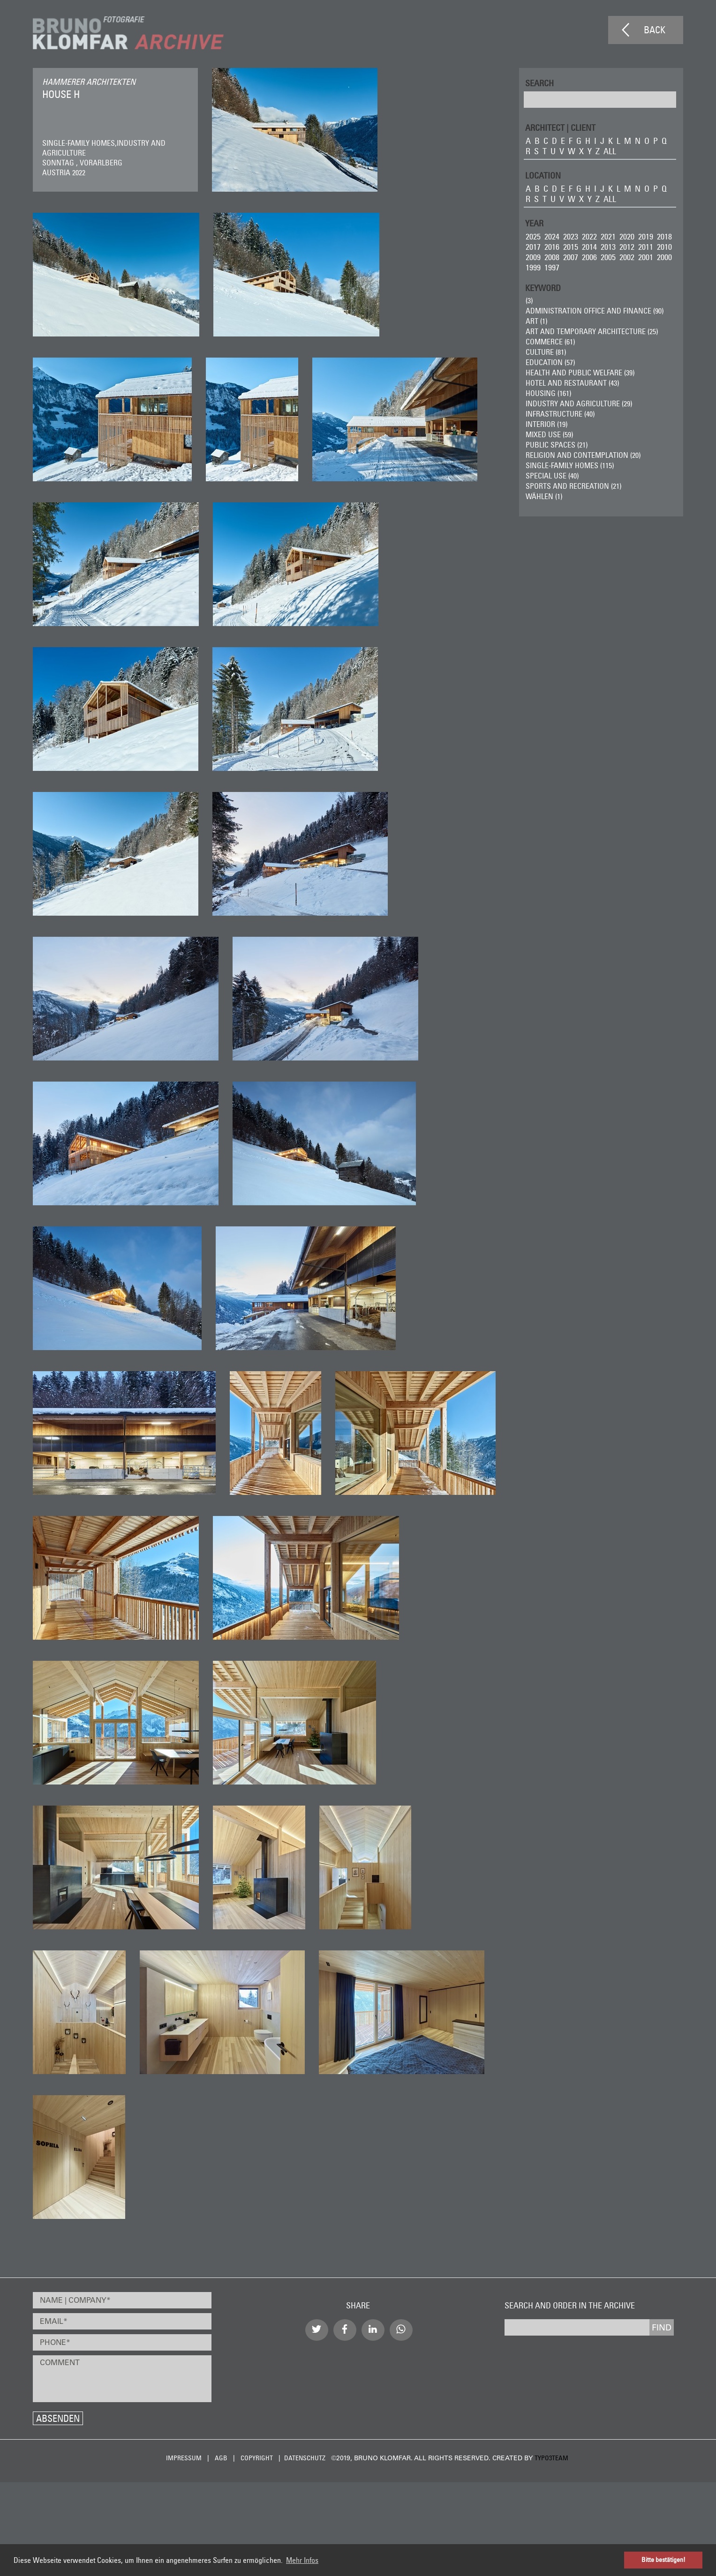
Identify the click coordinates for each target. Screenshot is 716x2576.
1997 (551, 267)
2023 (570, 236)
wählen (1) (544, 496)
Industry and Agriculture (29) (579, 403)
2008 (551, 257)
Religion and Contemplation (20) (583, 455)
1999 (533, 267)
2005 (608, 257)
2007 (570, 257)
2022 (589, 236)
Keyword (543, 287)
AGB (221, 2458)
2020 (626, 236)
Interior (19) (546, 424)
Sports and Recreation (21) (573, 486)
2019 (645, 236)
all (609, 151)
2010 (664, 246)
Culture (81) (546, 352)
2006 (589, 257)
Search (539, 83)
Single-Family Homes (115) (570, 465)
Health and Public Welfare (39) (580, 372)
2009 (533, 257)
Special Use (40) (552, 475)
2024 (551, 236)
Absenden (58, 2418)
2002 (626, 257)
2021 (608, 236)
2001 (645, 257)
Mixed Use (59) (549, 434)
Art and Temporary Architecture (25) (592, 331)
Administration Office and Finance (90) (594, 310)
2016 (551, 246)
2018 (664, 236)
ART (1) (536, 321)
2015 (570, 246)
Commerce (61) (550, 341)
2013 (608, 246)
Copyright (257, 2458)
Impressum (184, 2458)
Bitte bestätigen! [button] (663, 2559)
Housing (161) (548, 393)
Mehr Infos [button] (302, 2560)
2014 (589, 246)
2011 (645, 246)
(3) (529, 300)
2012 (626, 246)
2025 (533, 236)
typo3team (551, 2458)
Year (534, 223)
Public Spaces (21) (557, 444)
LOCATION (543, 175)
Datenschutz (304, 2458)
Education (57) (550, 362)
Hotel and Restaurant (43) (572, 383)
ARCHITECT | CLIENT (560, 127)
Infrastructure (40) (560, 413)
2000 (664, 257)
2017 (533, 246)
